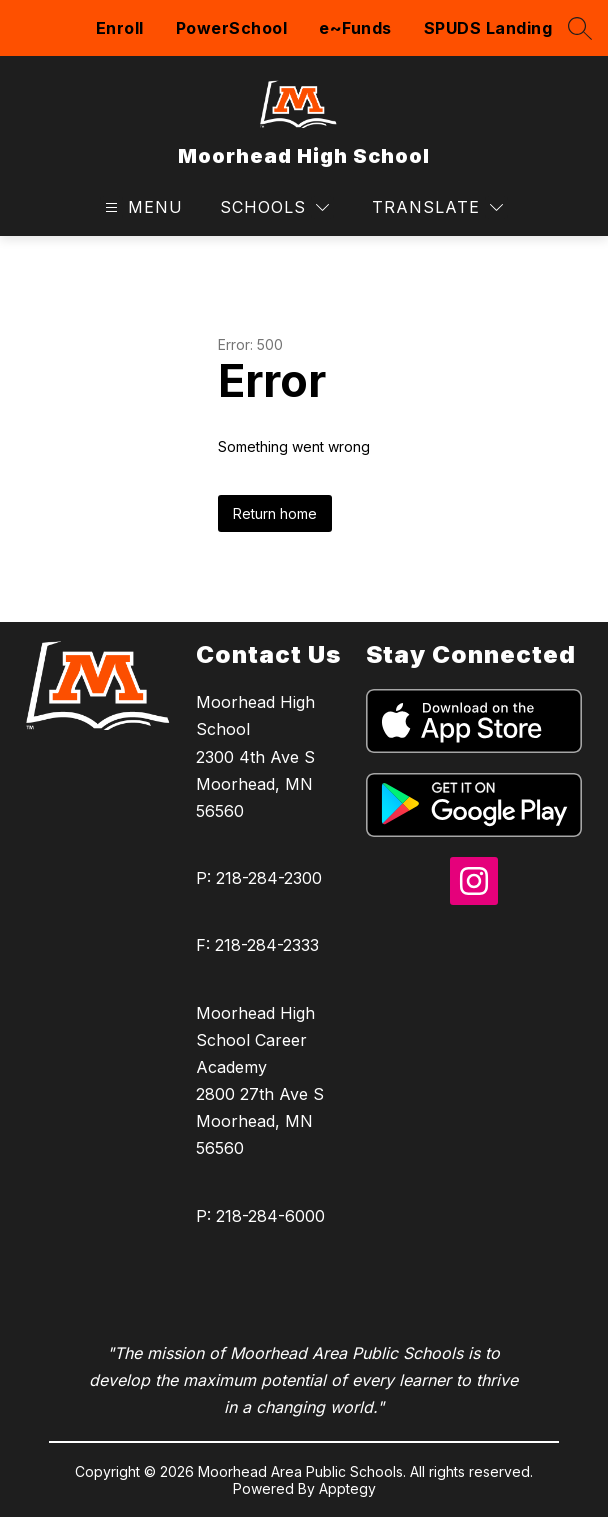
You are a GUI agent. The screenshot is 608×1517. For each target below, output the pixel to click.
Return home (275, 513)
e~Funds (355, 28)
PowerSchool (232, 28)
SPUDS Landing (488, 28)
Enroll (120, 28)
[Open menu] (141, 207)
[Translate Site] (437, 207)
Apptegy (347, 1488)
